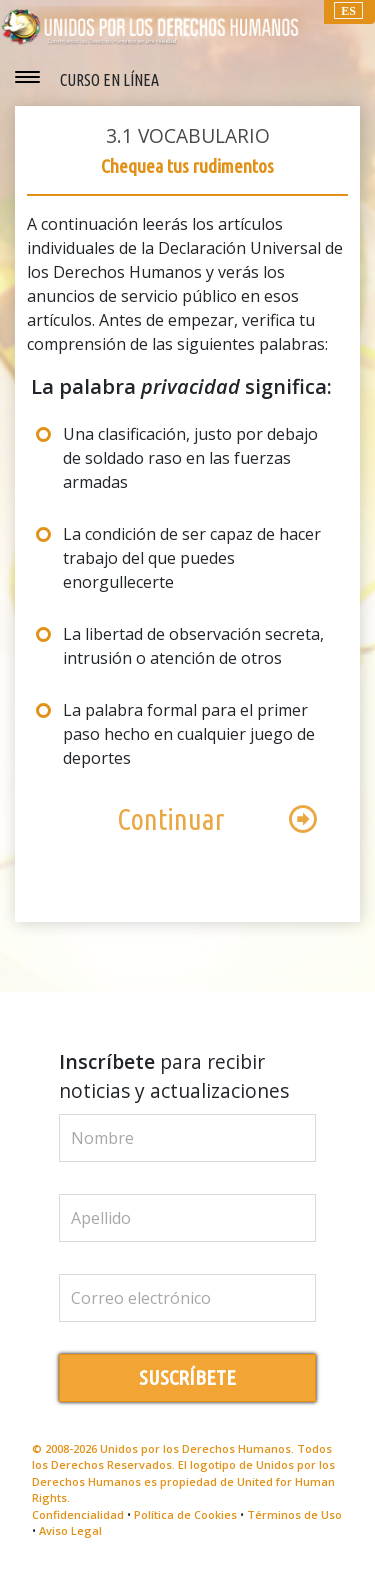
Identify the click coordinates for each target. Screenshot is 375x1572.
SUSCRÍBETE (187, 1377)
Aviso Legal (70, 1530)
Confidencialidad (78, 1514)
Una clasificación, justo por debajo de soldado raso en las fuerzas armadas (190, 458)
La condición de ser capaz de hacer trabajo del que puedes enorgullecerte (192, 558)
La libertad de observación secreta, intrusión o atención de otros (193, 646)
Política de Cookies (185, 1514)
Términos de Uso (294, 1514)
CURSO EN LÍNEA (109, 80)
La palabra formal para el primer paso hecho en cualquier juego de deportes (189, 734)
